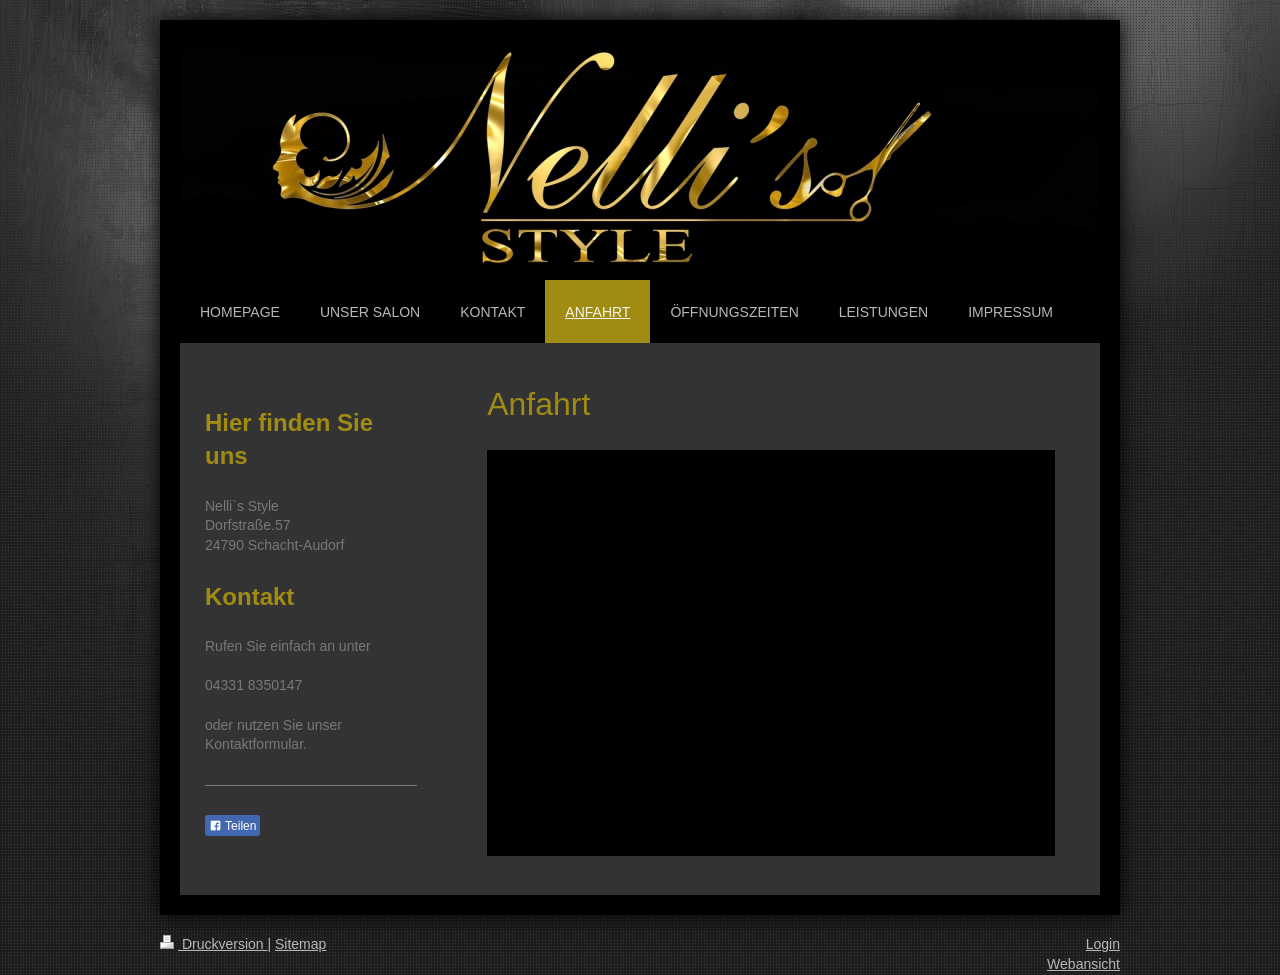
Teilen (232, 826)
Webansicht (1083, 964)
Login (1103, 944)
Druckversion (213, 944)
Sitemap (300, 944)
